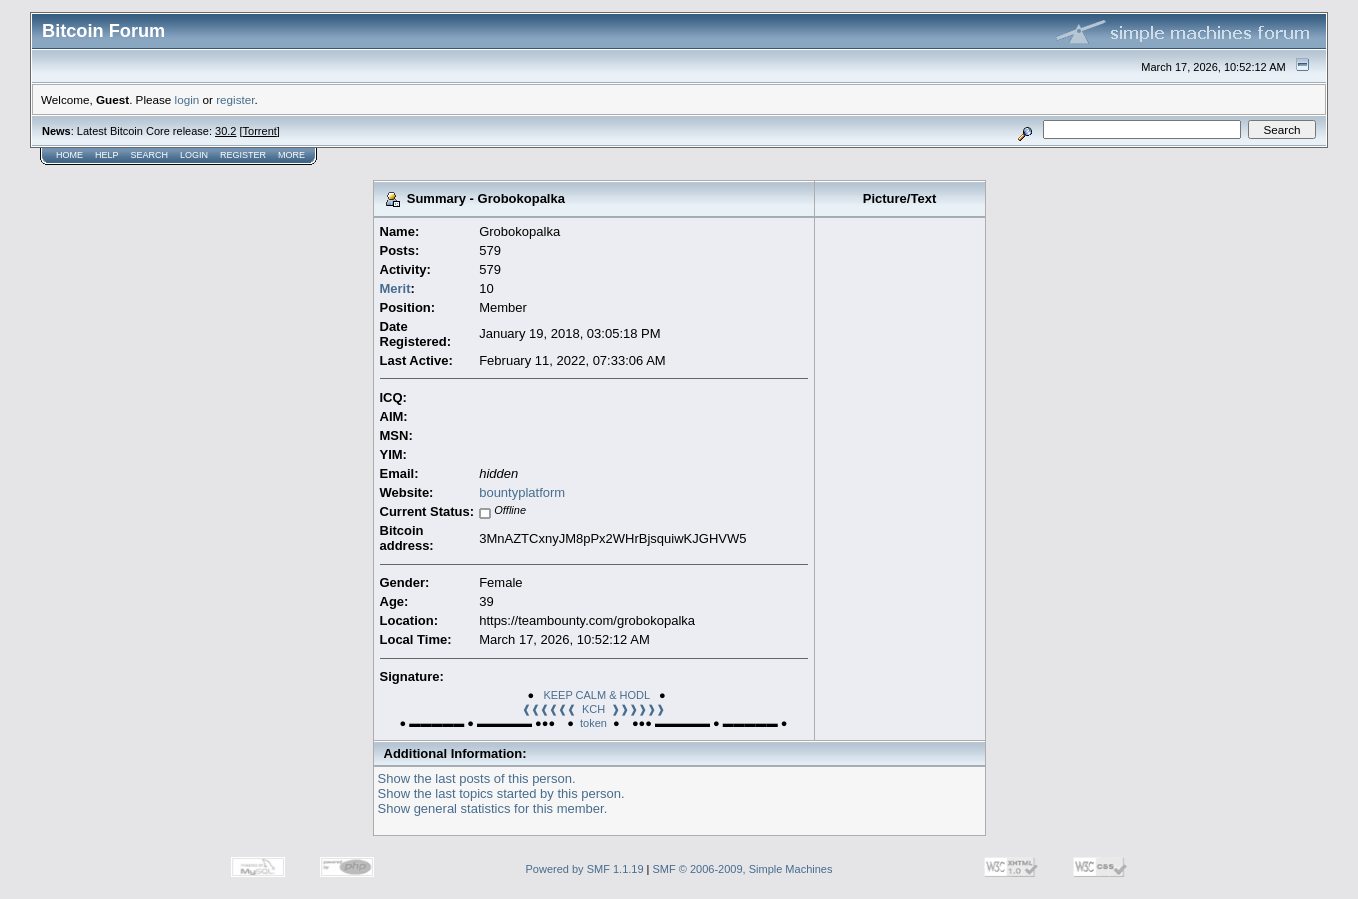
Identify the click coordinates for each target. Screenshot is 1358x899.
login (187, 99)
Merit (395, 288)
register (235, 99)
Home (69, 155)
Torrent (260, 131)
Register (243, 155)
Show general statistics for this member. (493, 808)
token (593, 723)
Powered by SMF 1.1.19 (585, 869)
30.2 (225, 131)
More (291, 155)
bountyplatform (522, 492)
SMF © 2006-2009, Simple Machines (743, 869)
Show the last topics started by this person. (501, 793)
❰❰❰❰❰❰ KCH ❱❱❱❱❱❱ (593, 709)
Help (107, 155)
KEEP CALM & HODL (596, 695)
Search (150, 155)
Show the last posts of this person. (477, 778)
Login (194, 155)
